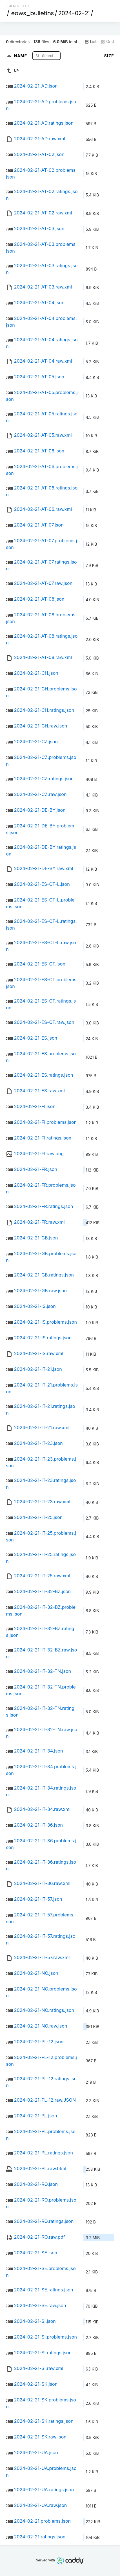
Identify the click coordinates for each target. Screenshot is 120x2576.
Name (21, 55)
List (91, 41)
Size (109, 55)
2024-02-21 (74, 13)
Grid (107, 41)
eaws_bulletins (32, 13)
